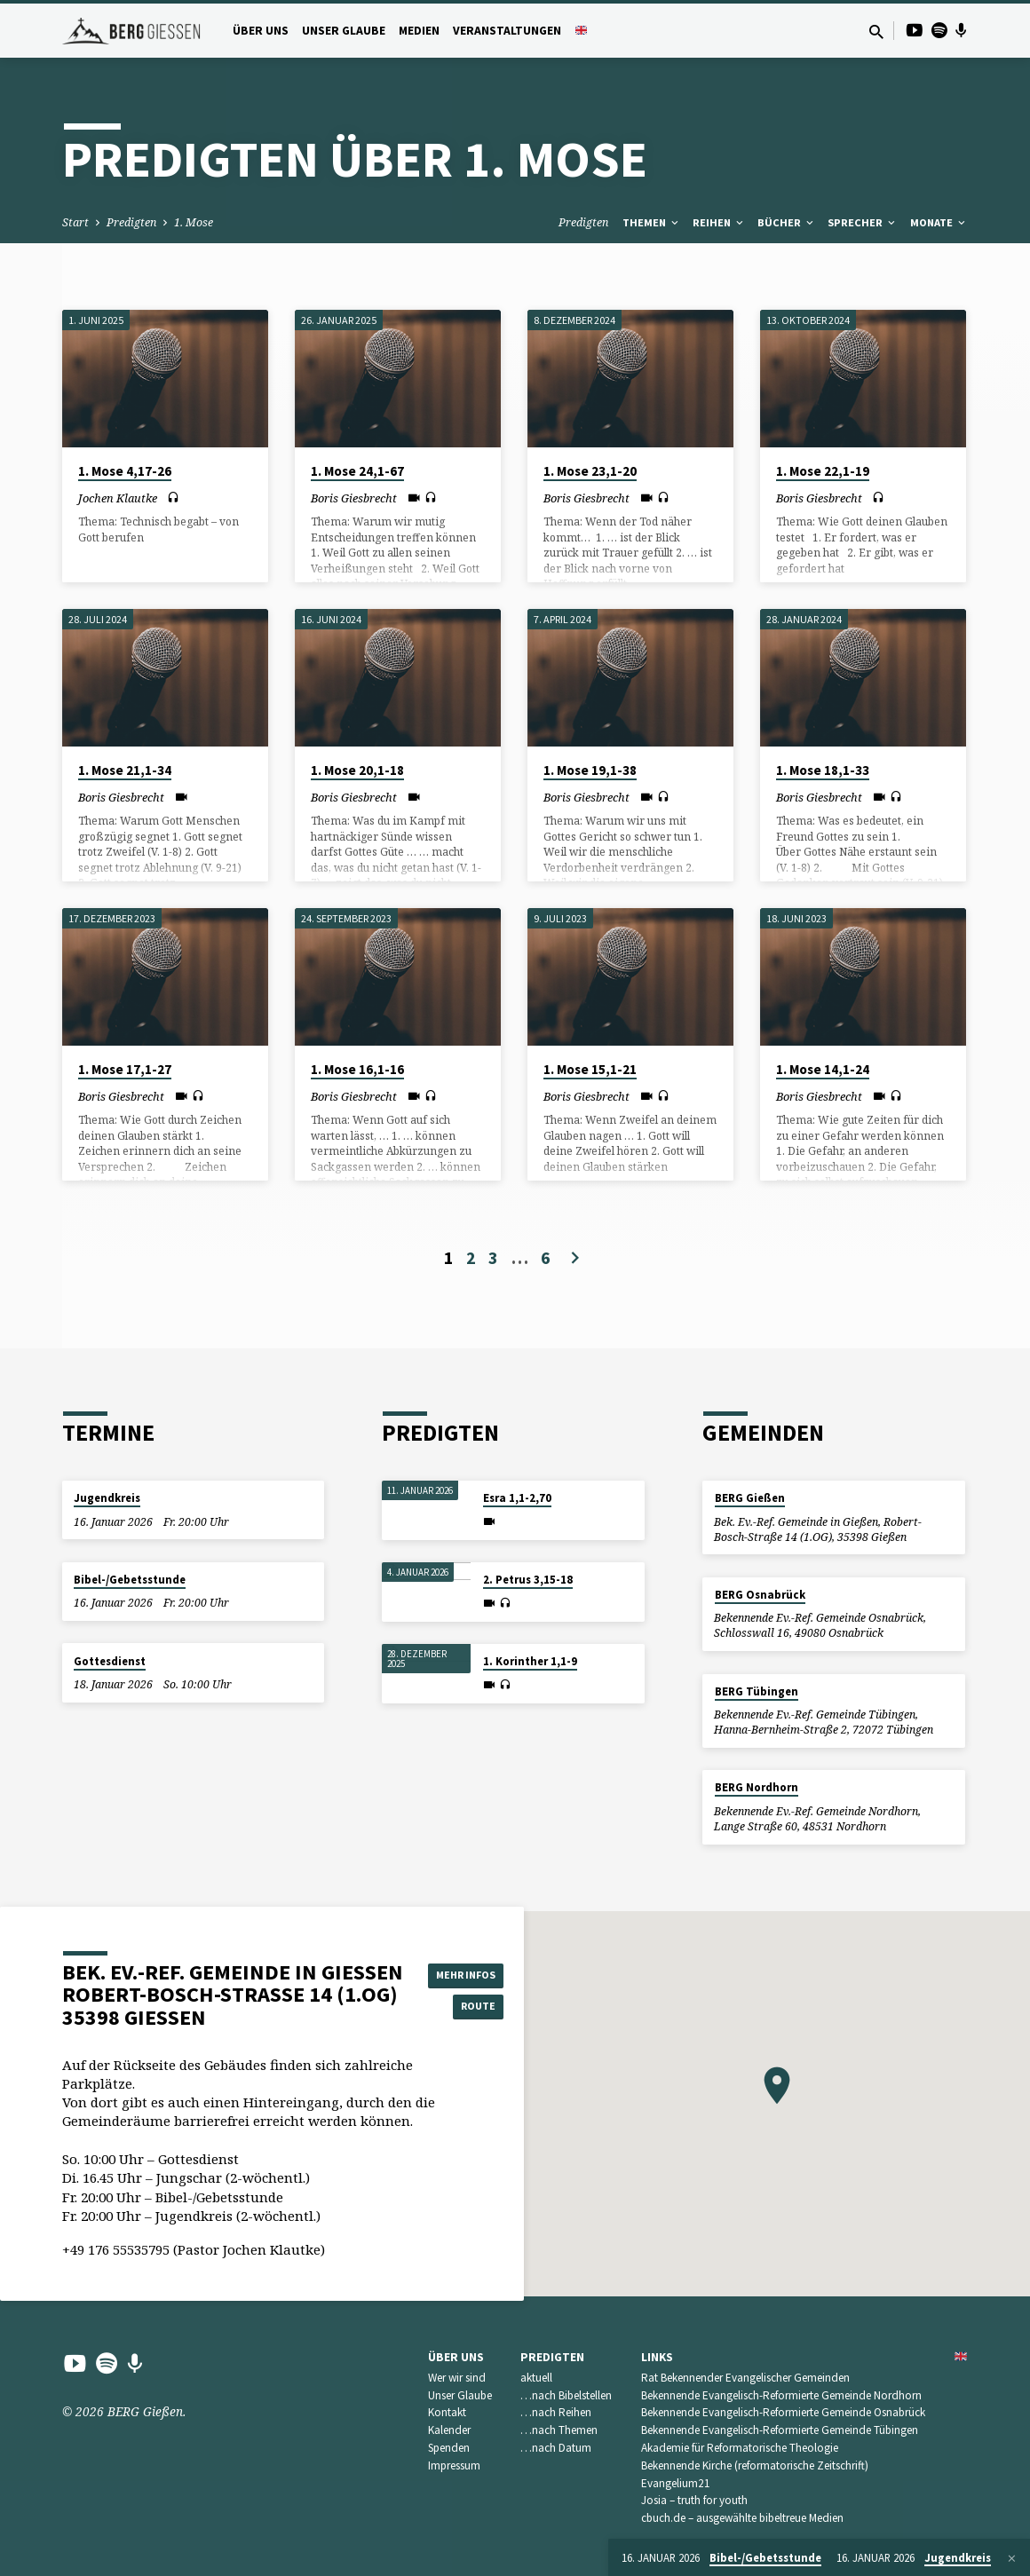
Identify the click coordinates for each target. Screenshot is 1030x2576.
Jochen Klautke (117, 498)
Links (657, 2357)
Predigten (131, 222)
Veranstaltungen (507, 30)
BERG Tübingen (756, 1691)
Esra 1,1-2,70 (517, 1497)
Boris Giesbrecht (354, 498)
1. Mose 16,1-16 (357, 1069)
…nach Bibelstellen (566, 2395)
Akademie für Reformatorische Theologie (739, 2447)
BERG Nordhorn (756, 1787)
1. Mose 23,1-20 (590, 470)
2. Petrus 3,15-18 (528, 1579)
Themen (651, 222)
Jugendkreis (107, 1497)
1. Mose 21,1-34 (124, 770)
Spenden (449, 2447)
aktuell (536, 2377)
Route (472, 2008)
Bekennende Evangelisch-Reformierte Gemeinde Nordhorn (781, 2395)
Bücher (786, 222)
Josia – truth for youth (694, 2500)
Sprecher (863, 222)
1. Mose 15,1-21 (590, 1069)
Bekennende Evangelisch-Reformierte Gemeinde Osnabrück (783, 2412)
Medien (419, 30)
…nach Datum (555, 2447)
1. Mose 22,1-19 (822, 470)
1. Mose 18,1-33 (822, 770)
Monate (939, 222)
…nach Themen (559, 2430)
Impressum (454, 2465)
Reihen (719, 222)
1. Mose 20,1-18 (357, 770)
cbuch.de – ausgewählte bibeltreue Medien (742, 2517)
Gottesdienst (110, 1661)
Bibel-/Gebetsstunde (130, 1579)
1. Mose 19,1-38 (590, 770)
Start (75, 222)
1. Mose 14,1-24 (822, 1069)
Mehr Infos (472, 1972)
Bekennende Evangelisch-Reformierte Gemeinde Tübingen (779, 2430)
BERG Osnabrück (760, 1594)
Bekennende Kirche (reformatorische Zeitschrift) (754, 2465)
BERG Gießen (750, 1497)
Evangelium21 (675, 2483)
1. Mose (193, 222)
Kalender (449, 2430)
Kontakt (447, 2412)
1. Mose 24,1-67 (357, 470)
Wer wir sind (457, 2377)
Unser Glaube (343, 30)
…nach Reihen (555, 2412)
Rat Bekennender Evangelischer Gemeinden (745, 2377)
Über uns (261, 30)
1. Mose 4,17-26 (124, 470)
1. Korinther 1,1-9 (530, 1661)
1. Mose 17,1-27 (124, 1069)
